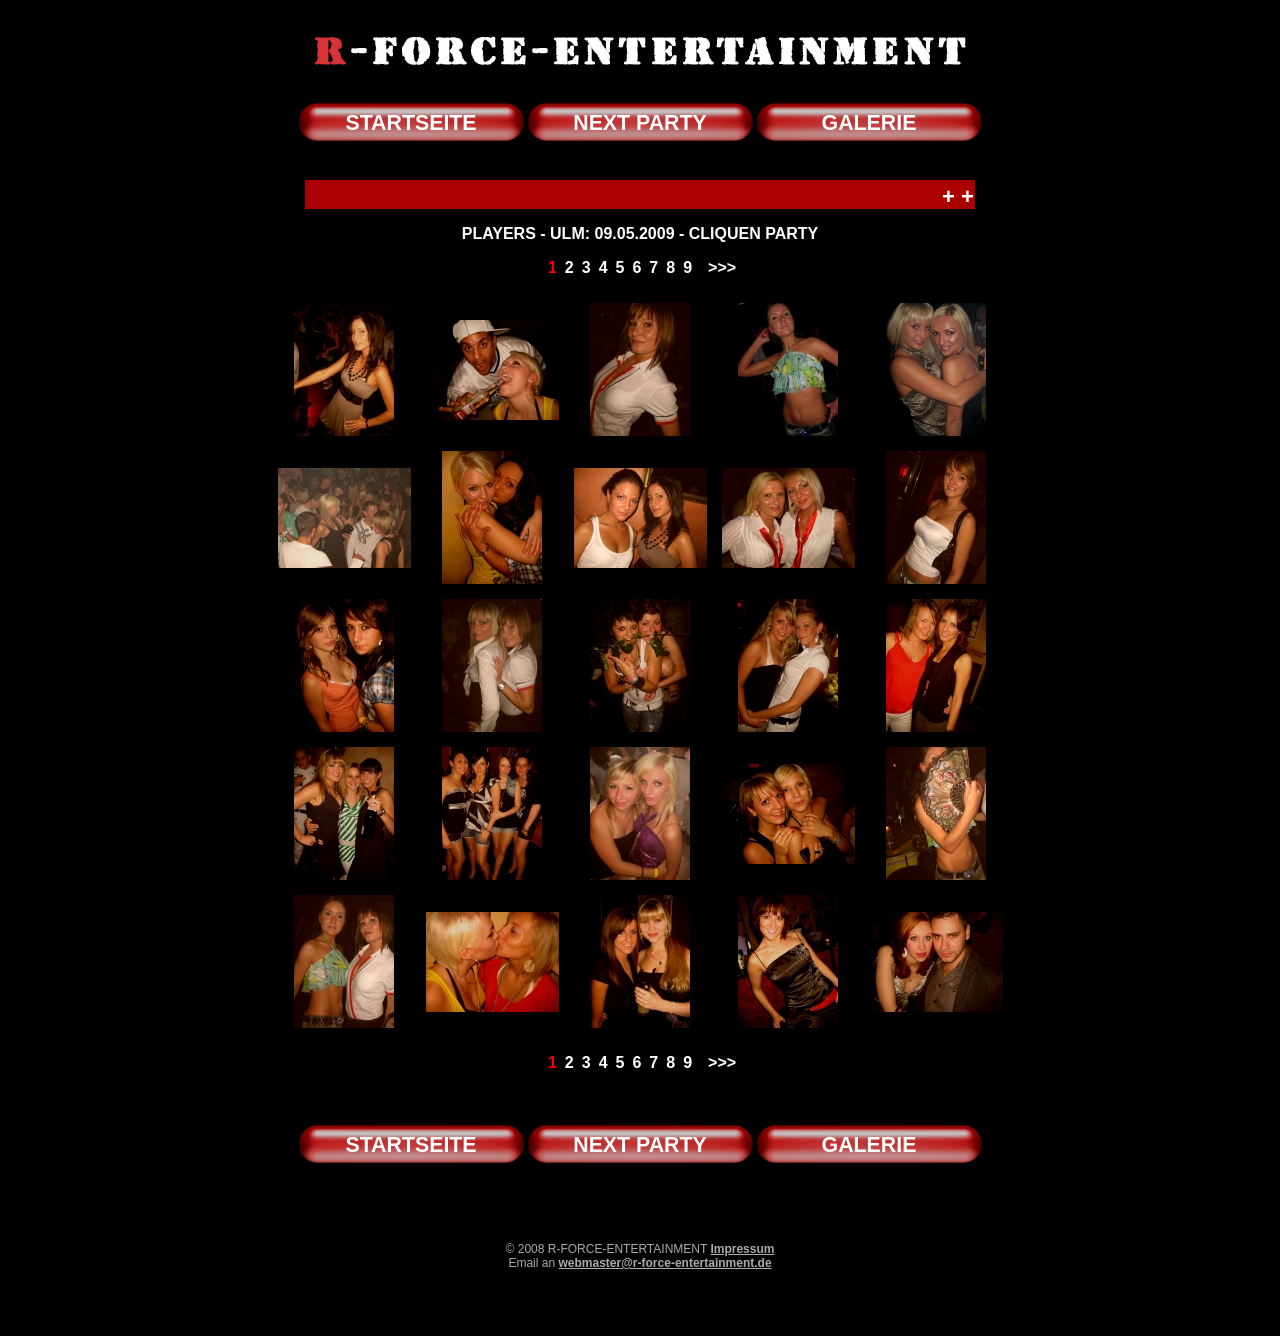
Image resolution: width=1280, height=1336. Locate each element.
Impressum (742, 1249)
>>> (722, 267)
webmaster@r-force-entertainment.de (664, 1263)
